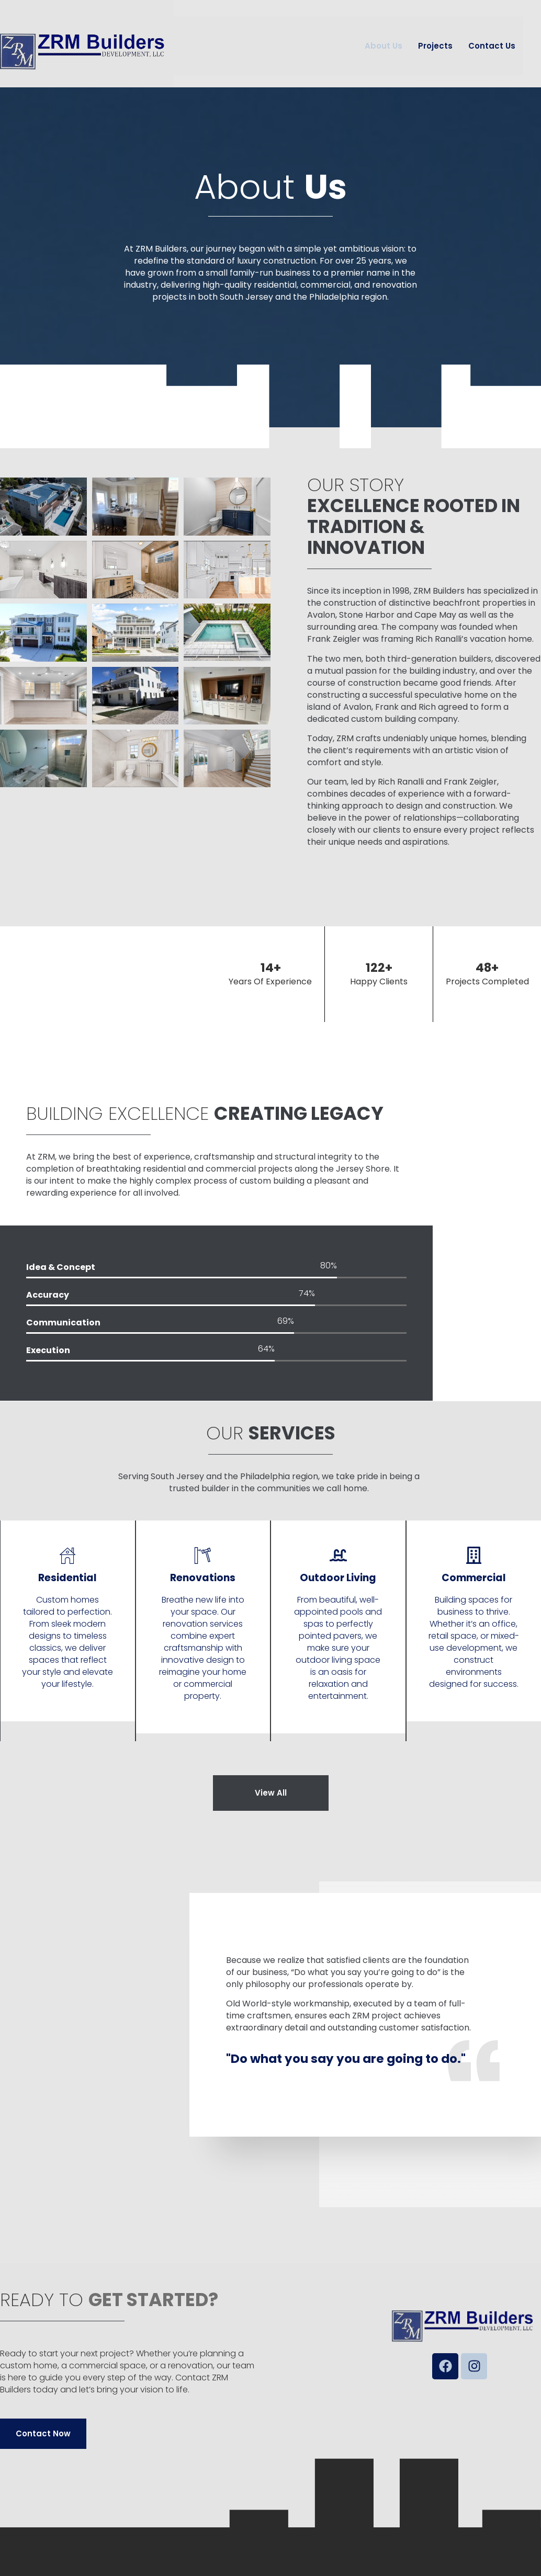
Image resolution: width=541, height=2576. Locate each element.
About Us (383, 45)
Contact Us (491, 45)
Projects (435, 45)
